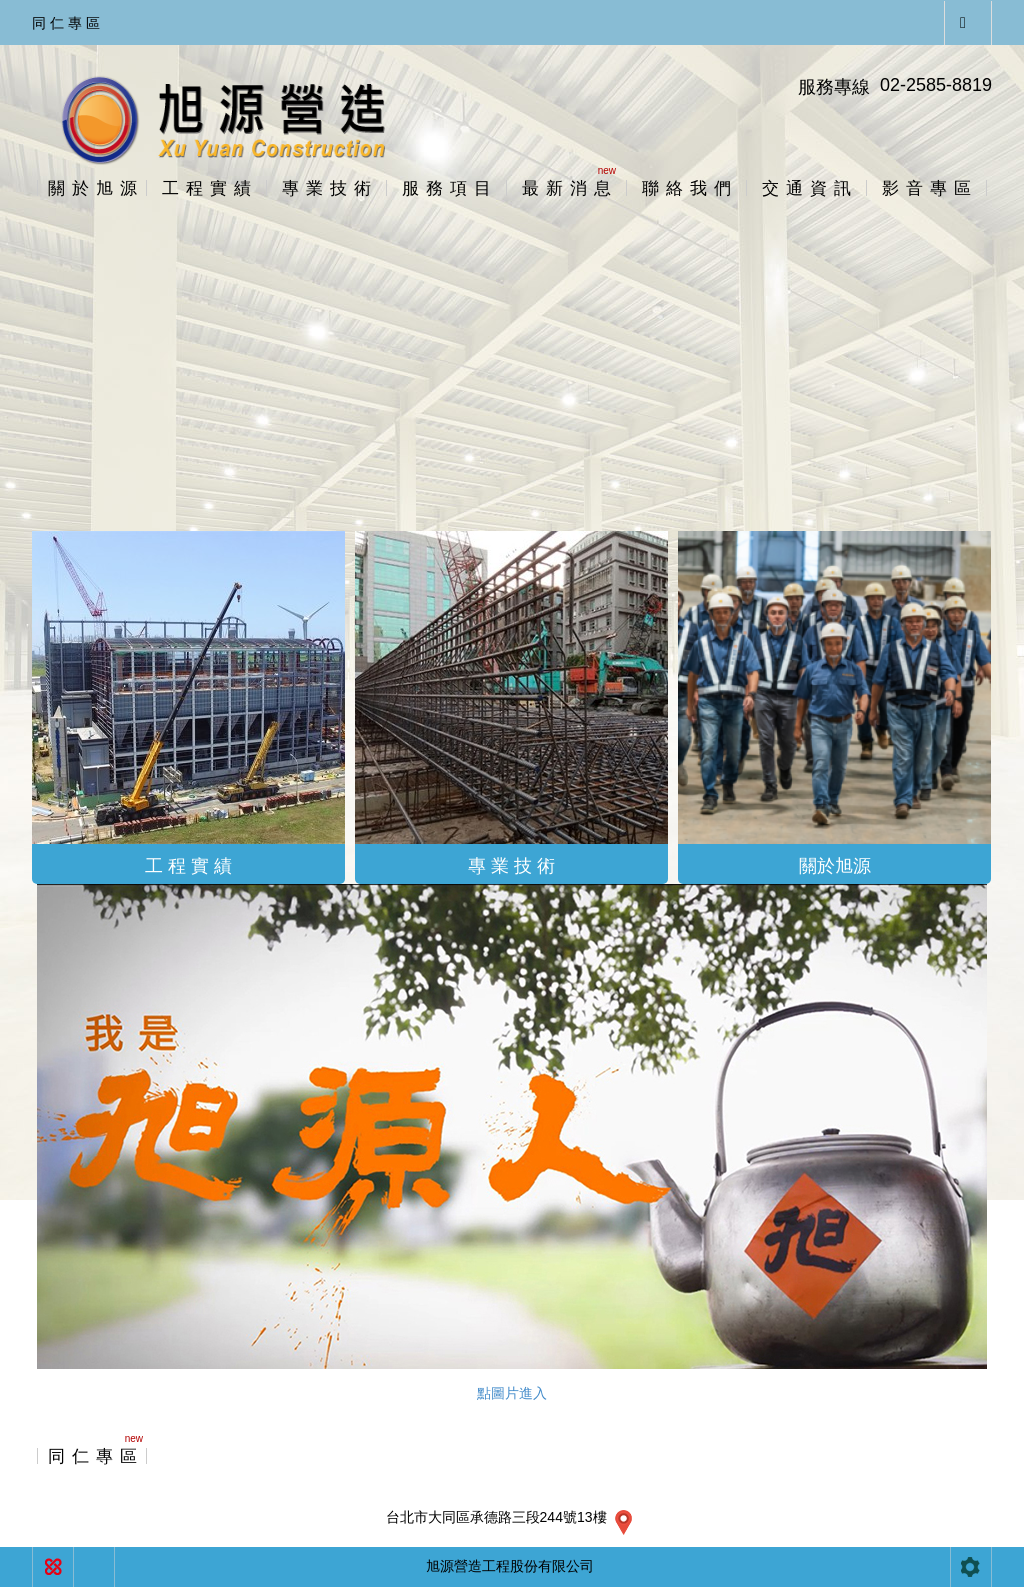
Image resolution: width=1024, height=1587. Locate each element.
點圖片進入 (512, 1393)
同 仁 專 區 (66, 23)
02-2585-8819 (936, 85)
